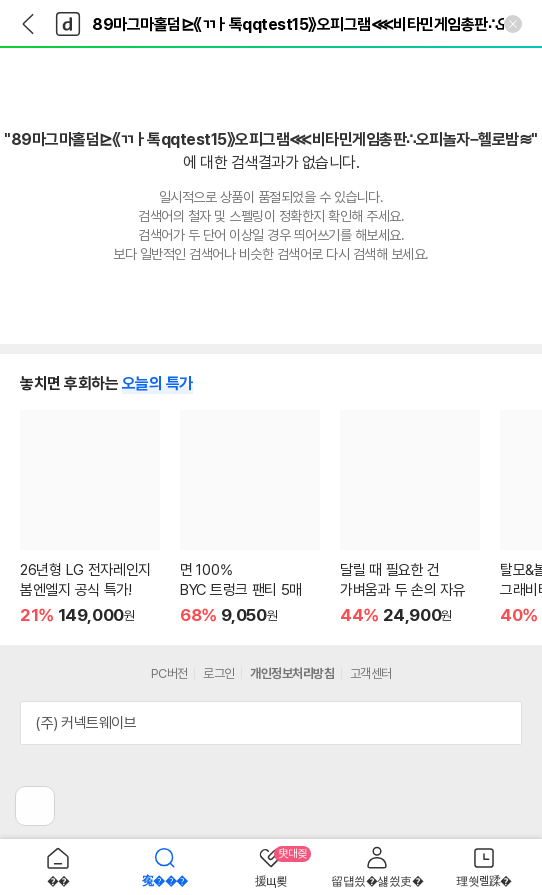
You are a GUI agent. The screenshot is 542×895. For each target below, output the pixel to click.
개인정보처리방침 (292, 673)
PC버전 (169, 673)
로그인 (219, 673)
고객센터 (371, 673)
